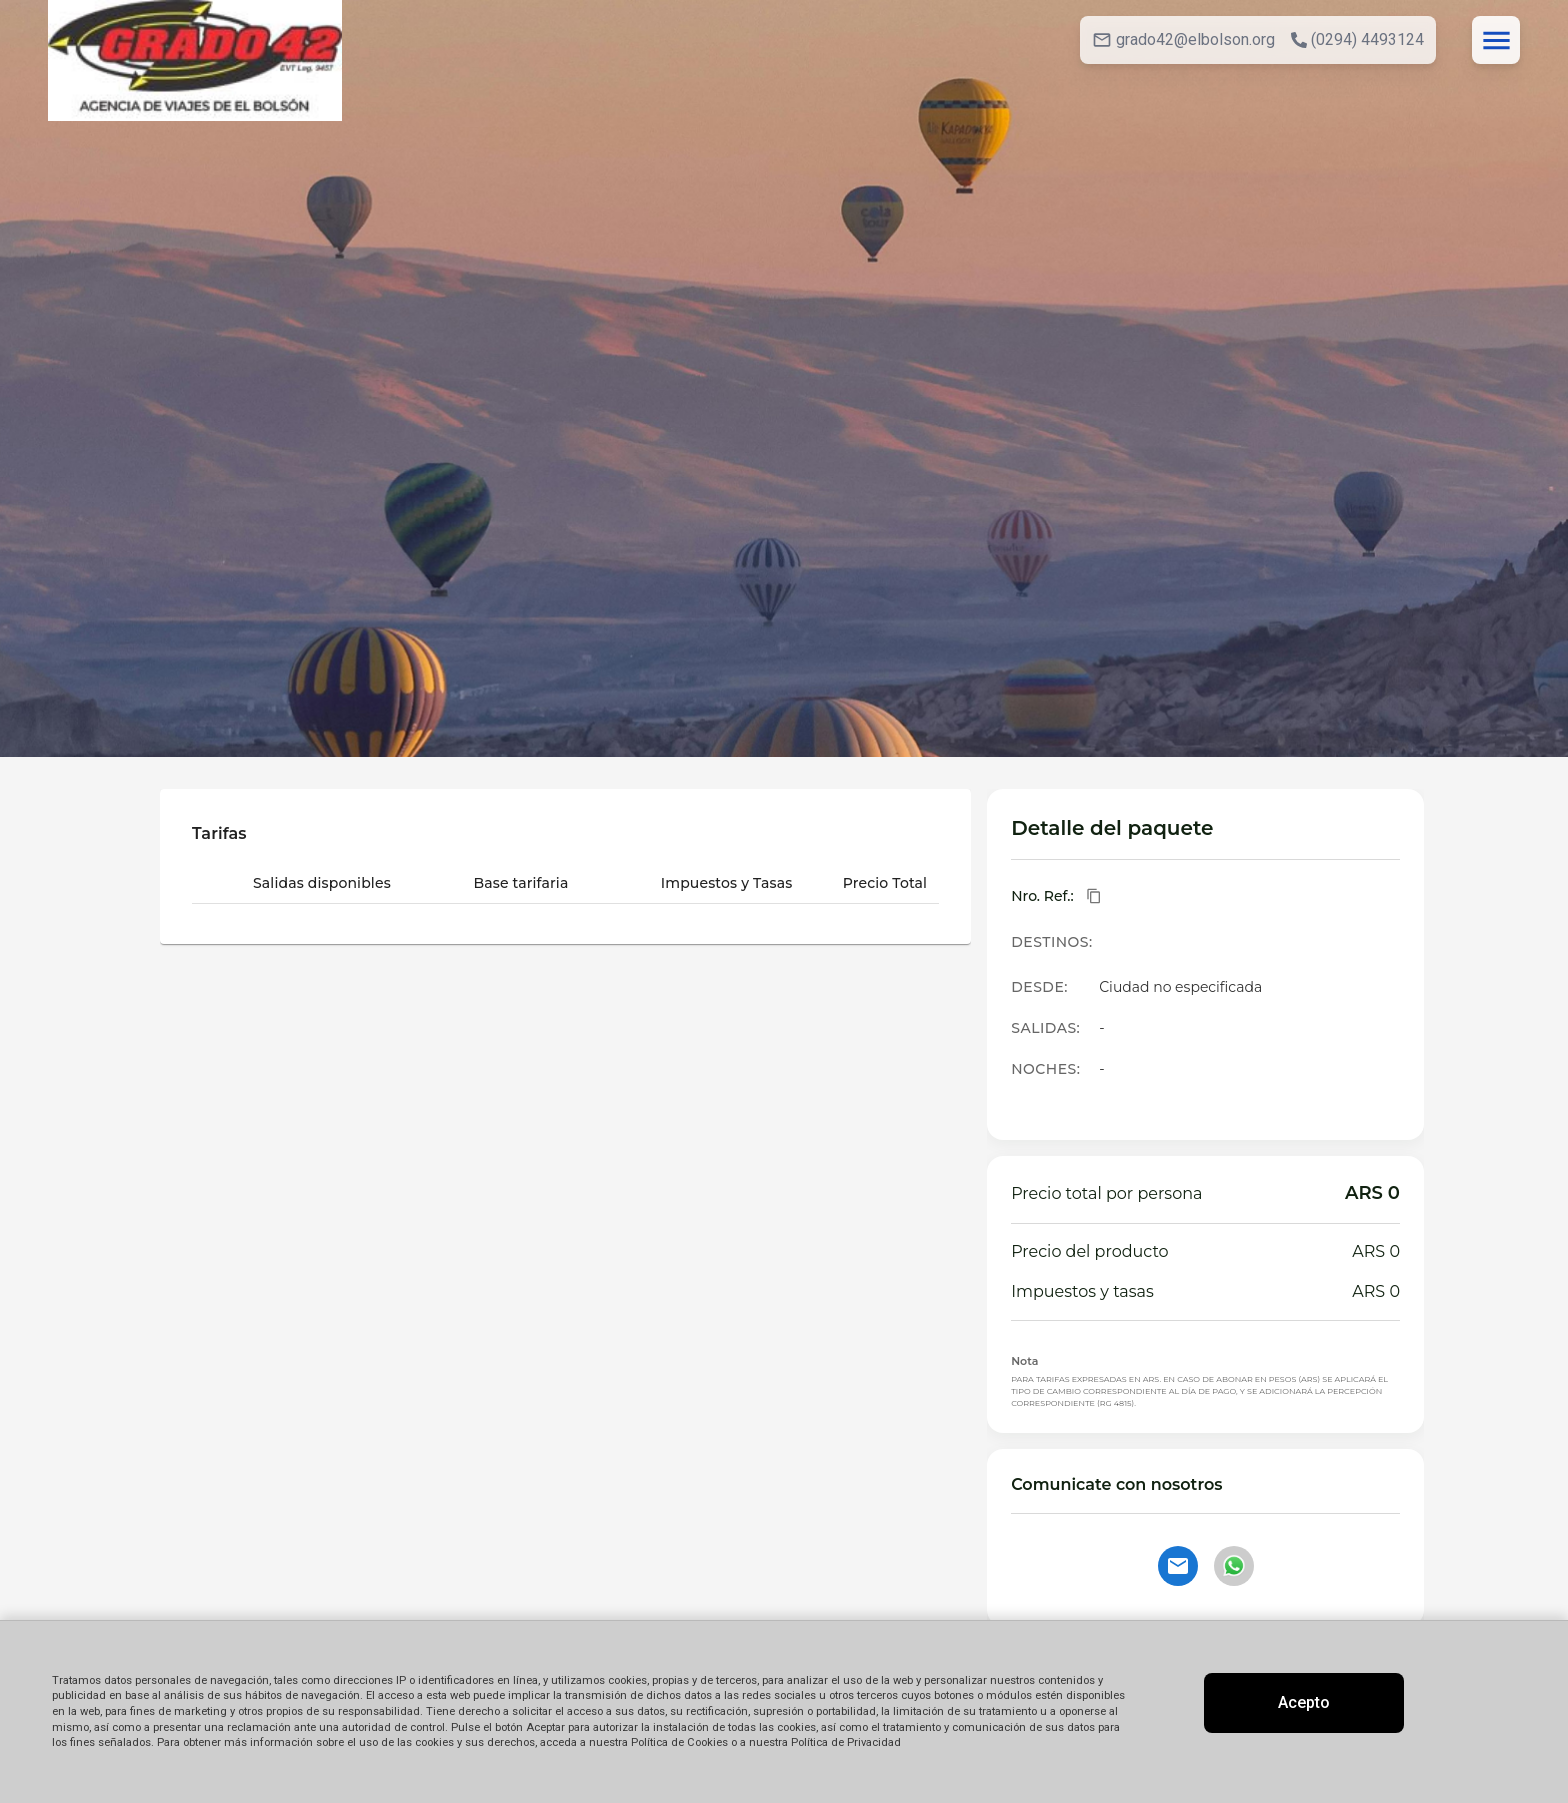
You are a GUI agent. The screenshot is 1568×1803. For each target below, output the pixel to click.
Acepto (1304, 1702)
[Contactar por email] (1178, 1566)
